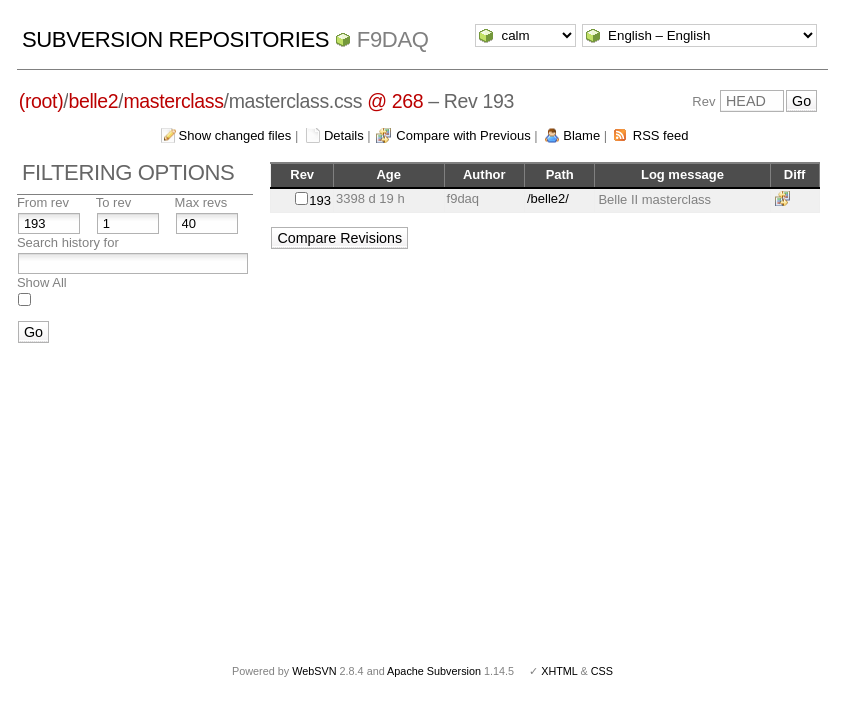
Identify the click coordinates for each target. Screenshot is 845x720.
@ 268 (395, 101)
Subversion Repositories (175, 39)
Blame (581, 135)
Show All (42, 282)
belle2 (93, 101)
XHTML (559, 671)
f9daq (393, 39)
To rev (113, 202)
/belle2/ (548, 198)
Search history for (68, 242)
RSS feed (661, 135)
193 (320, 200)
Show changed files (235, 135)
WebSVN (314, 671)
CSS (602, 671)
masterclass (173, 101)
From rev (43, 202)
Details (344, 135)
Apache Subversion (434, 671)
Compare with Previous (463, 135)
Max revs (201, 202)
